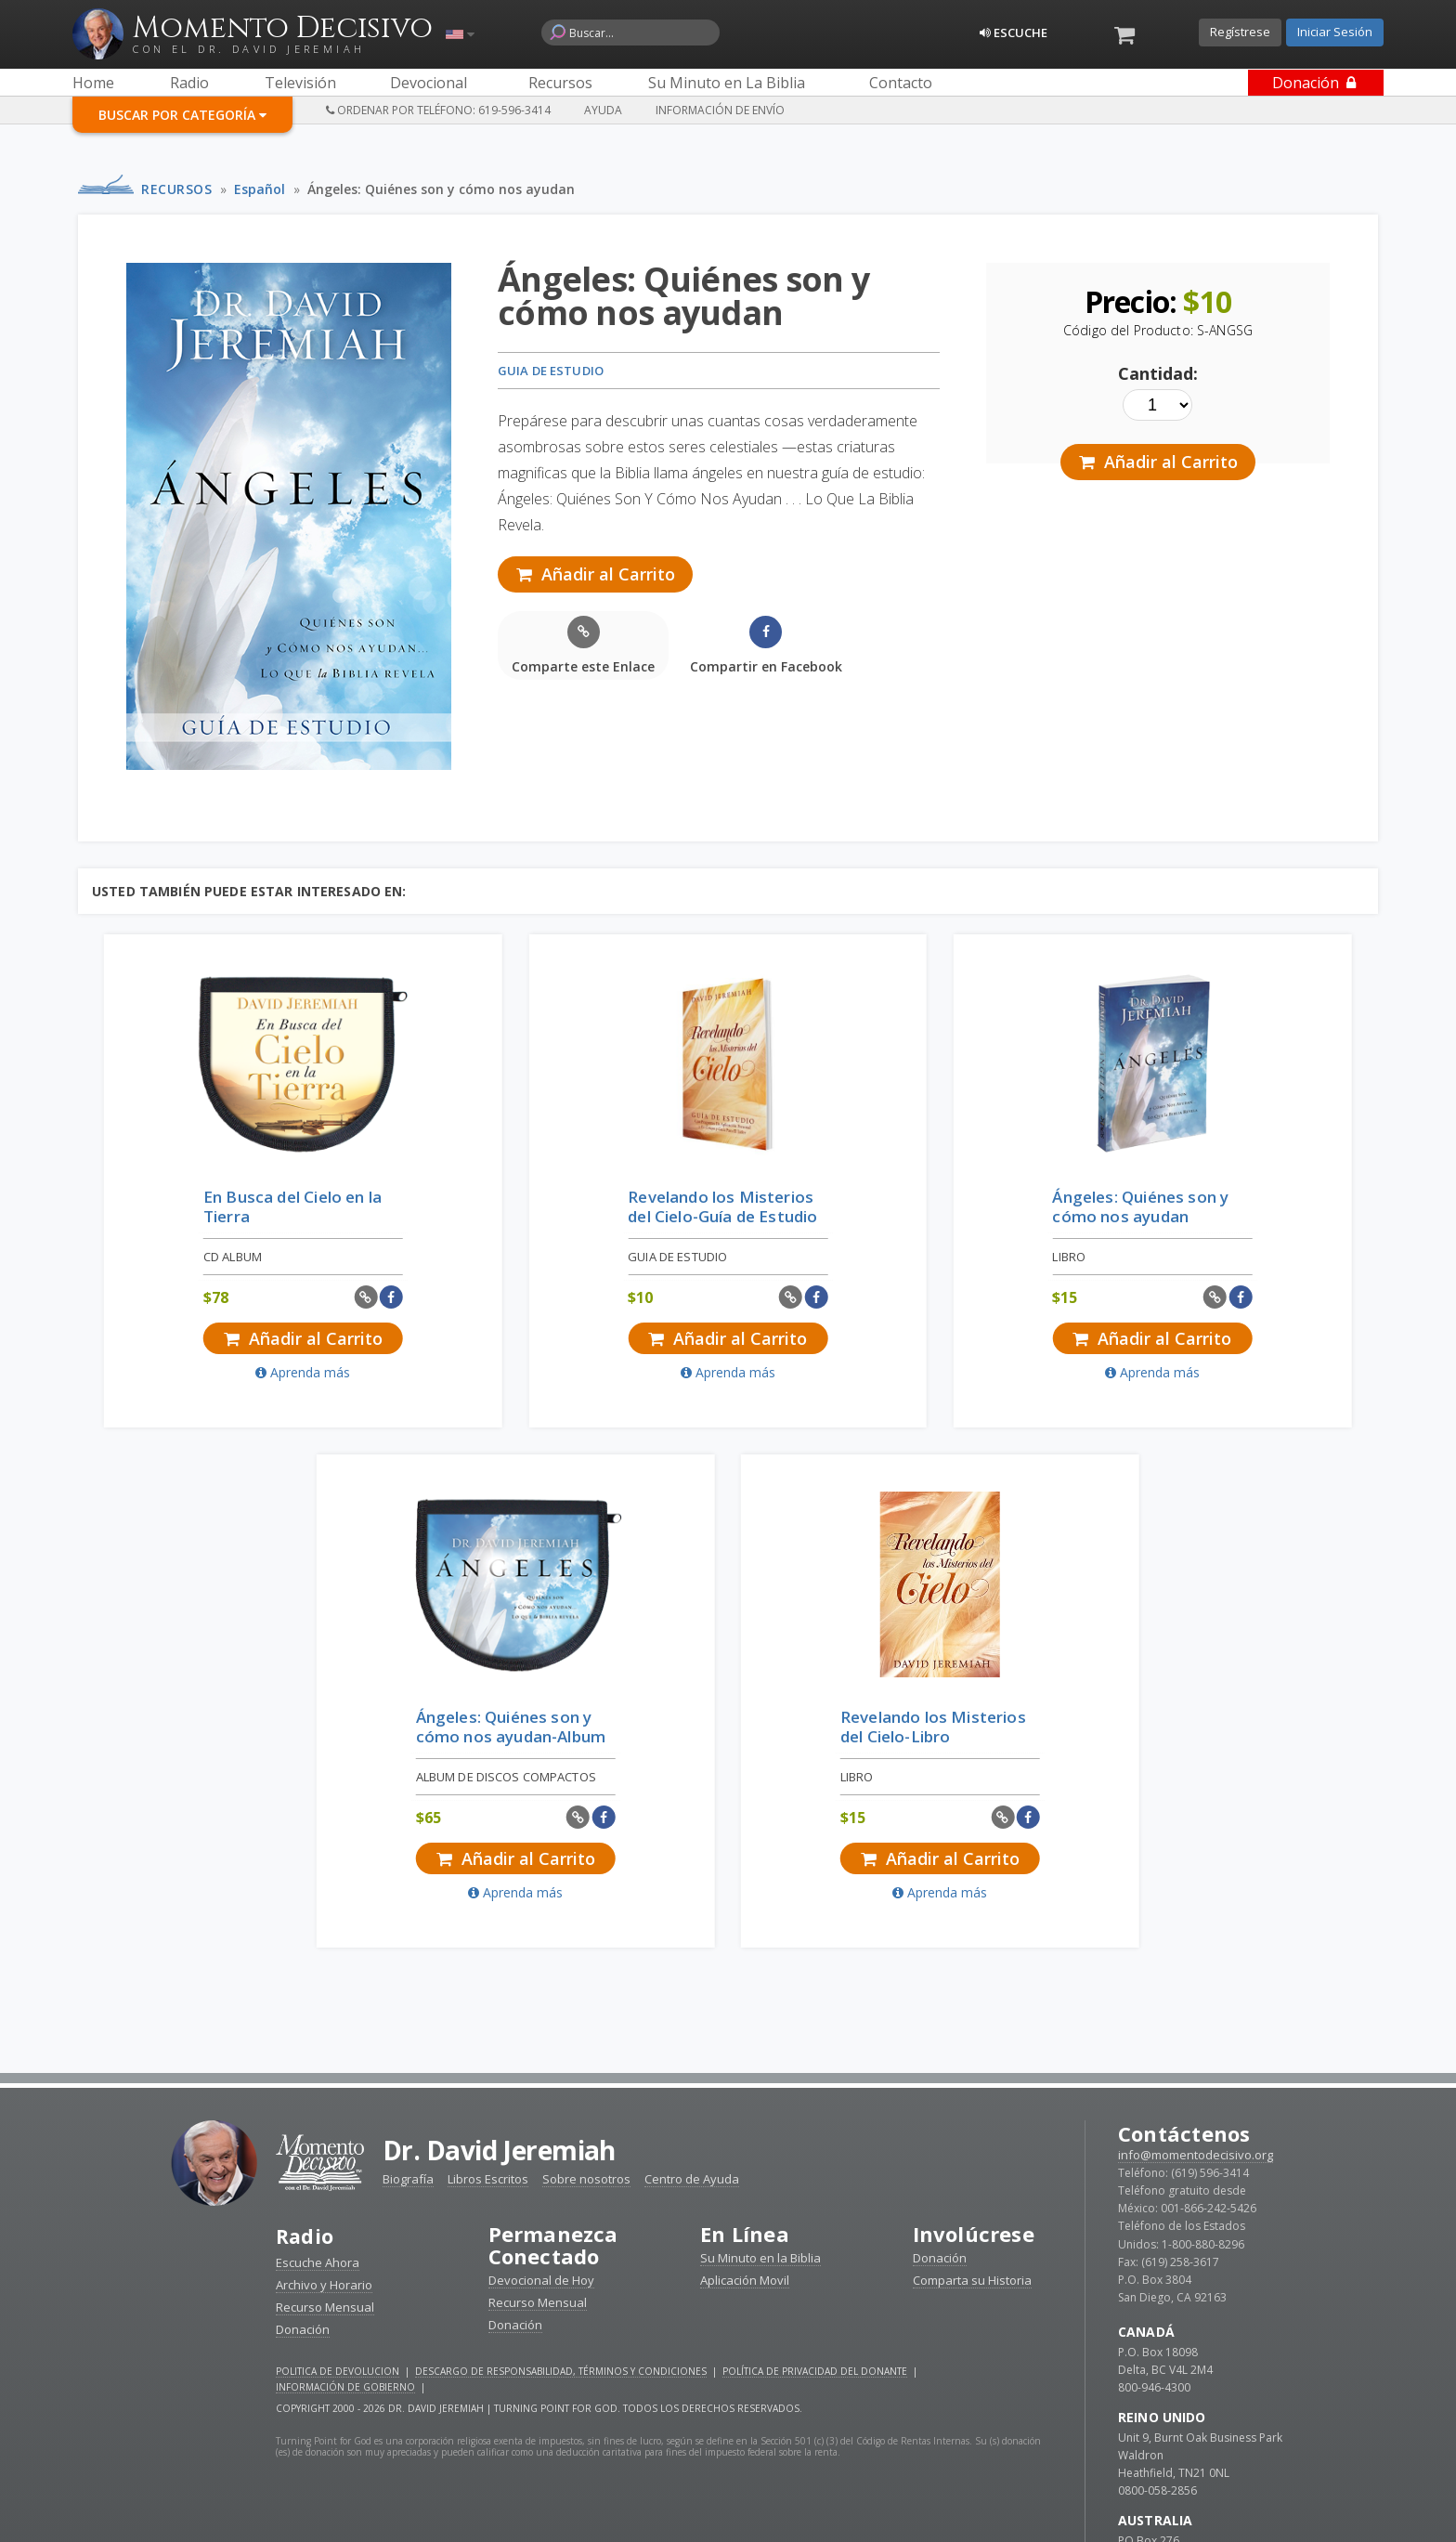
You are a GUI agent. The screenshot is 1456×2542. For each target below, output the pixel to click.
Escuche (1013, 32)
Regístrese (1240, 31)
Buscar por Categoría (182, 115)
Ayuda (603, 110)
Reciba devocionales (728, 2505)
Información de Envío (720, 110)
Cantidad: (1169, 381)
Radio (305, 1731)
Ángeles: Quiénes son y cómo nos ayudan (441, 189)
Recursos (176, 189)
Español (259, 189)
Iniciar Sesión (1334, 31)
